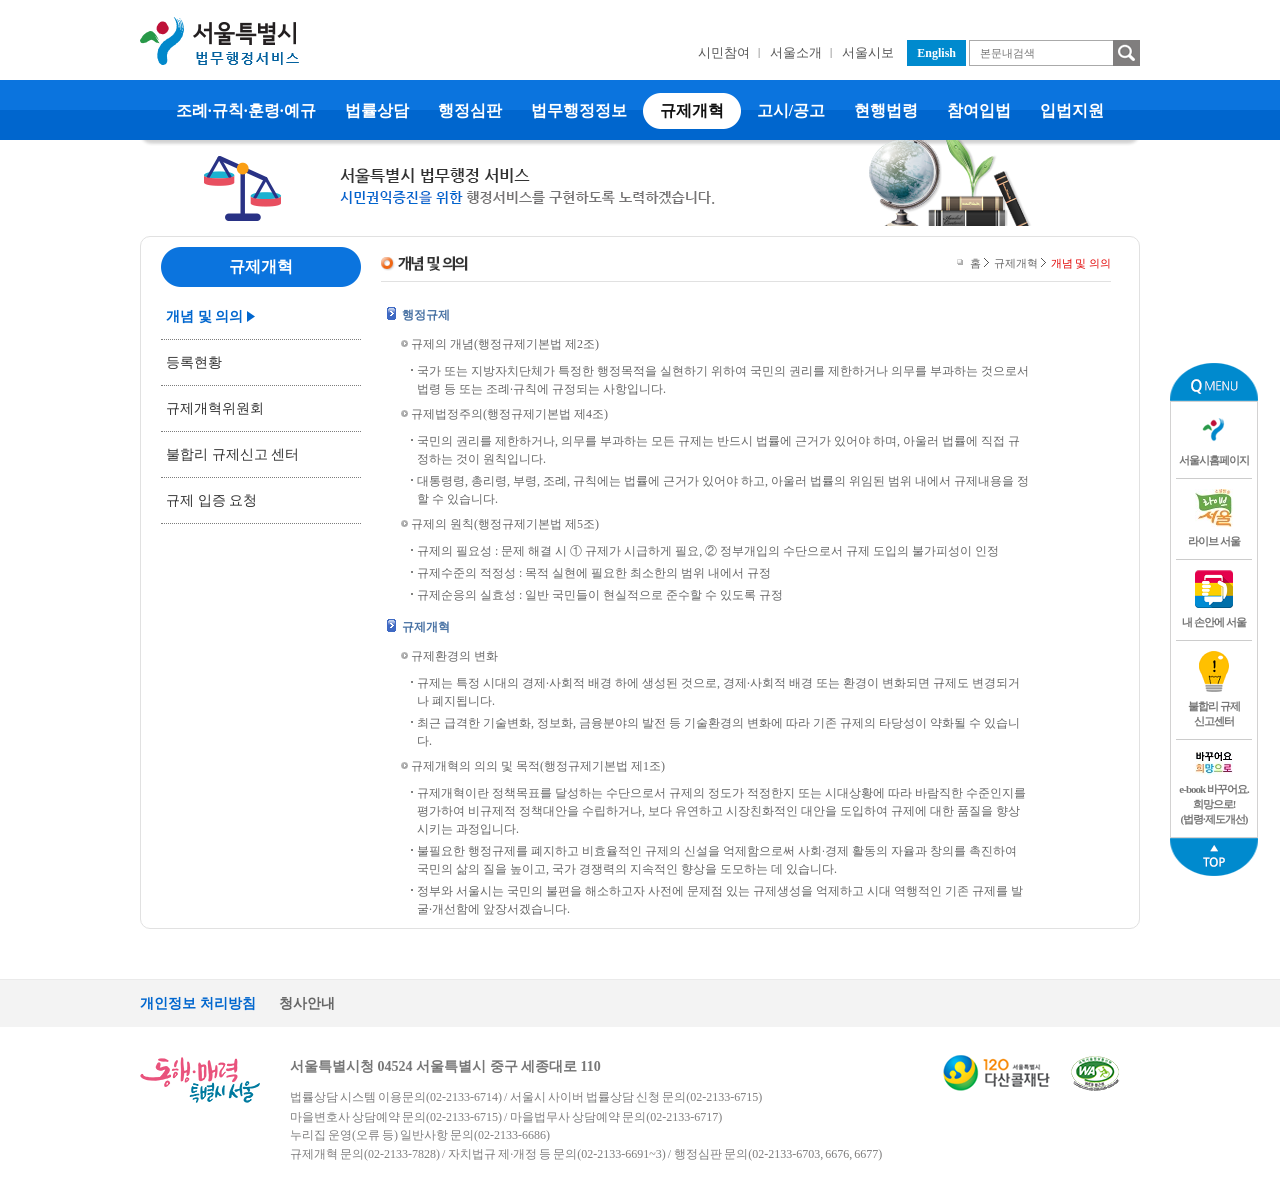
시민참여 (724, 52)
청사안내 (307, 1003)
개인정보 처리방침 (198, 1003)
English (936, 53)
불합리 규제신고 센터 (232, 454)
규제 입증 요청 (211, 500)
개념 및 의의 (204, 316)
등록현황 (194, 362)
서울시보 (868, 52)
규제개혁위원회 (215, 408)
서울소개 (796, 52)
